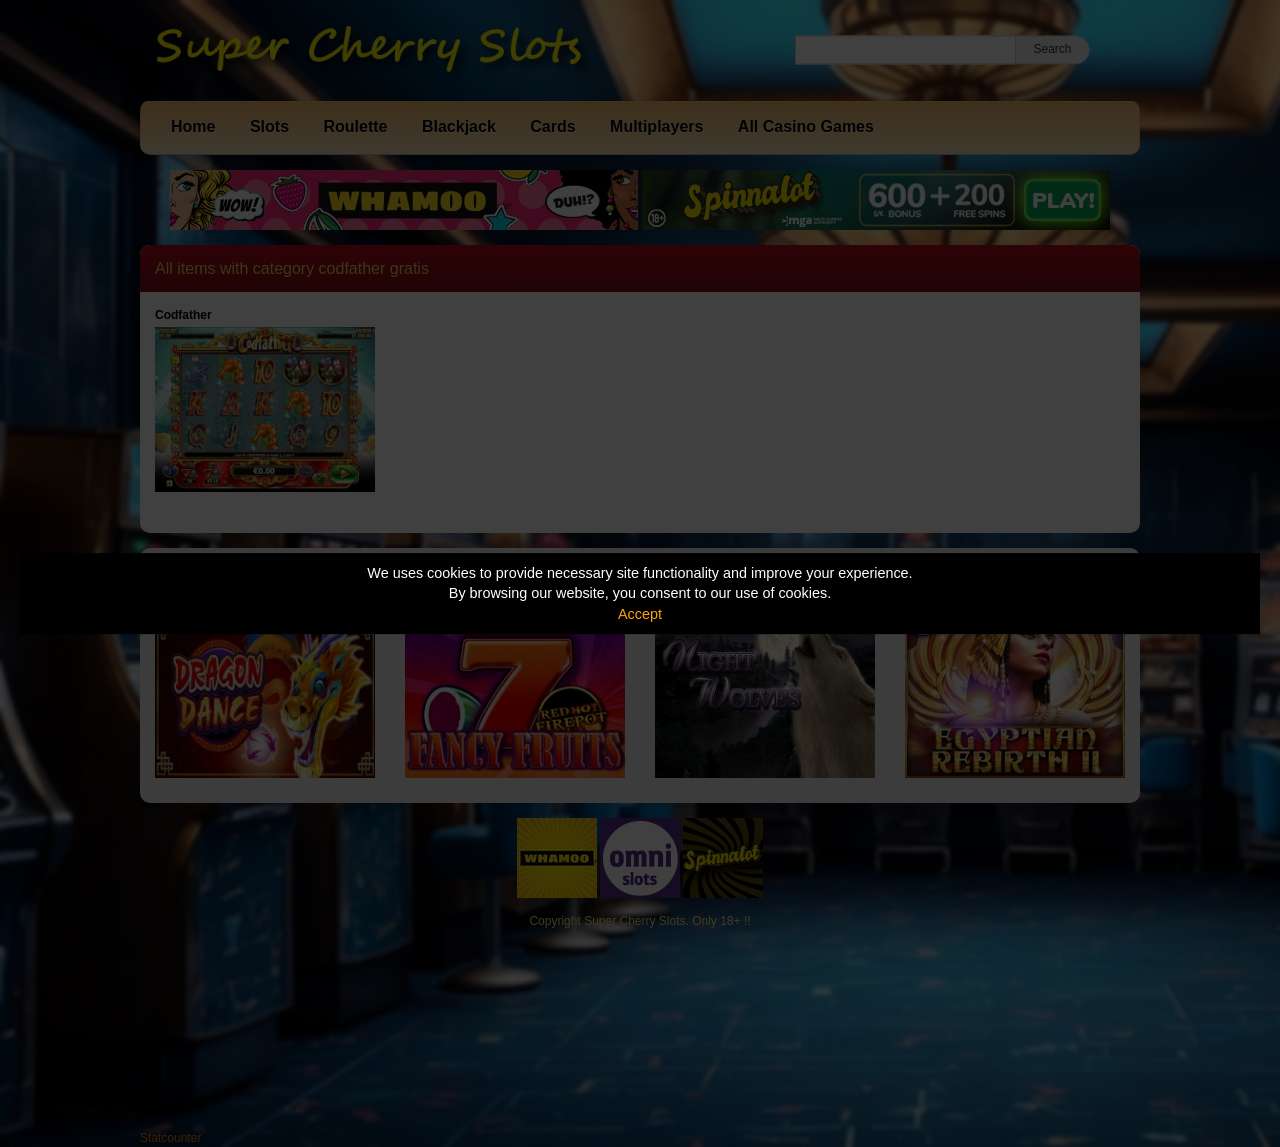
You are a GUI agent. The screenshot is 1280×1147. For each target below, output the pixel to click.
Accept (640, 614)
